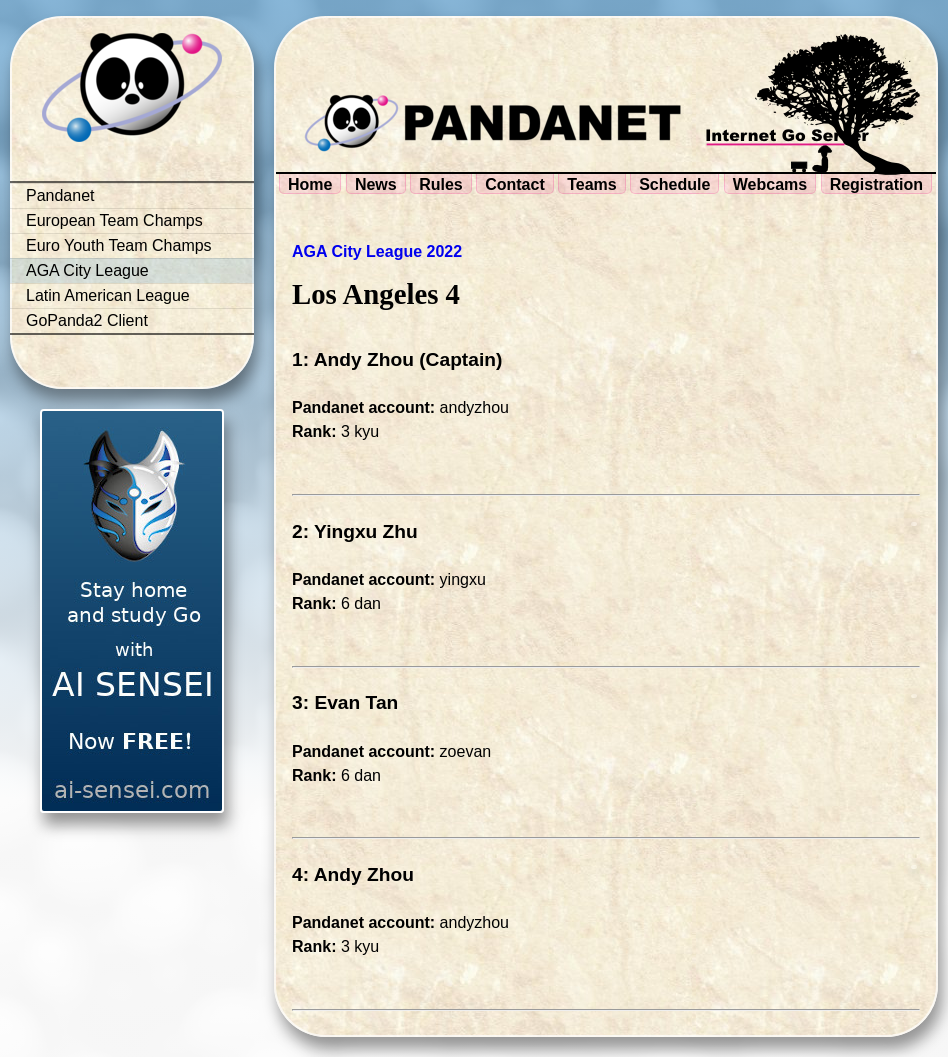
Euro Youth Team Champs (119, 245)
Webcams (770, 184)
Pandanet (60, 195)
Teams (592, 184)
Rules (441, 184)
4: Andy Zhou (353, 874)
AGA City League (87, 270)
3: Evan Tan (345, 702)
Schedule (674, 184)
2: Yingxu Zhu (355, 531)
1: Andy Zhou (353, 359)
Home (310, 184)
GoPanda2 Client (87, 320)
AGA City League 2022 (377, 251)
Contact (515, 184)
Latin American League (108, 295)
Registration (876, 184)
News (376, 184)
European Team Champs (114, 220)
